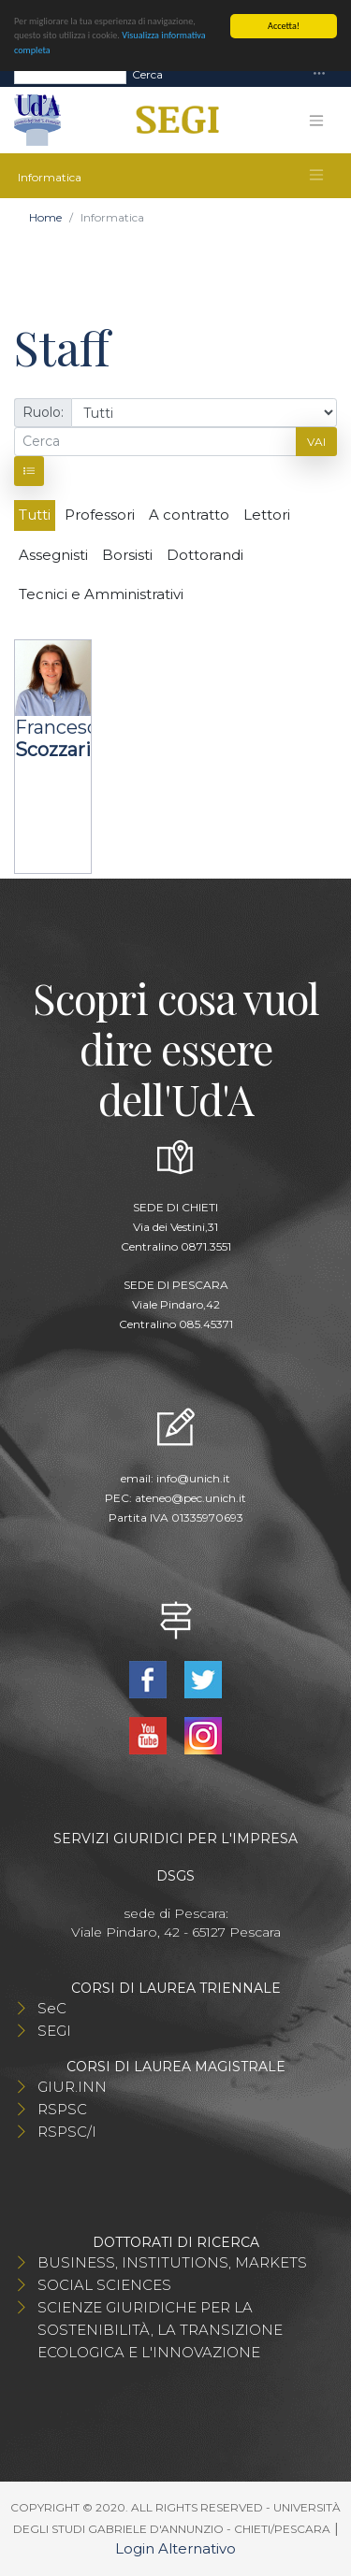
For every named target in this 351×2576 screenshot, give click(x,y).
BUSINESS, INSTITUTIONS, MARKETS (172, 2262)
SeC (51, 2008)
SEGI (54, 2030)
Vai (316, 442)
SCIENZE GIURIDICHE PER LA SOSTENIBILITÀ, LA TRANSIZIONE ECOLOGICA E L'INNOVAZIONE (160, 2329)
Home (45, 217)
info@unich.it (193, 1478)
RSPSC (62, 2109)
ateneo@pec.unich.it (190, 1498)
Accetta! (284, 26)
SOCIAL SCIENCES (104, 2285)
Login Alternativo (175, 2548)
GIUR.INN (72, 2087)
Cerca (147, 73)
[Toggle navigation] (319, 74)
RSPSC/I (66, 2131)
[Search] (70, 73)
